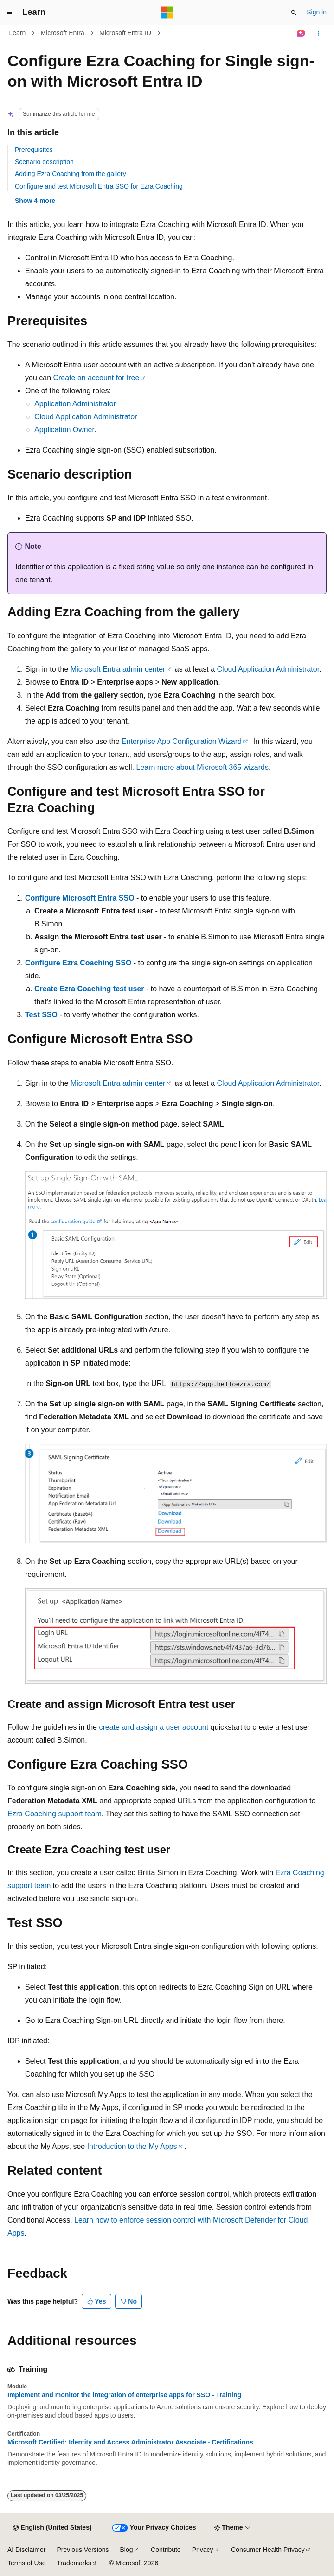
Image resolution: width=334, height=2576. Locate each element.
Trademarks (74, 2563)
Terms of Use (26, 2563)
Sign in (317, 12)
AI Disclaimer (26, 2549)
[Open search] (293, 12)
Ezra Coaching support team (54, 1814)
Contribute (166, 2549)
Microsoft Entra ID (125, 33)
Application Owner (64, 430)
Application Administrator (75, 404)
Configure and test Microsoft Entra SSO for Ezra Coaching (99, 186)
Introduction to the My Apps (132, 2146)
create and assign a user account (153, 1727)
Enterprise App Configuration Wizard (182, 741)
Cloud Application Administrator (85, 417)
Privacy (202, 2549)
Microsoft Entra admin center (118, 669)
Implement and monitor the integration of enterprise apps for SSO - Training (124, 2395)
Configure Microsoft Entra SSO (80, 898)
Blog (126, 2549)
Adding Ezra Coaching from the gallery (70, 173)
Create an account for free (96, 378)
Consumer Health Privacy (268, 2549)
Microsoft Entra (62, 33)
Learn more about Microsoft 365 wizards (202, 767)
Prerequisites (34, 149)
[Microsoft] (167, 12)
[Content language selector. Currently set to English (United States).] (52, 2527)
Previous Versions (83, 2549)
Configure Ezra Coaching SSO (78, 963)
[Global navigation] (9, 12)
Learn (17, 33)
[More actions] (318, 33)
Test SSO (41, 1015)
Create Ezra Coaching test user (89, 989)
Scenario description (44, 161)
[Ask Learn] (301, 33)
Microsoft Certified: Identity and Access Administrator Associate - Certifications (130, 2442)
